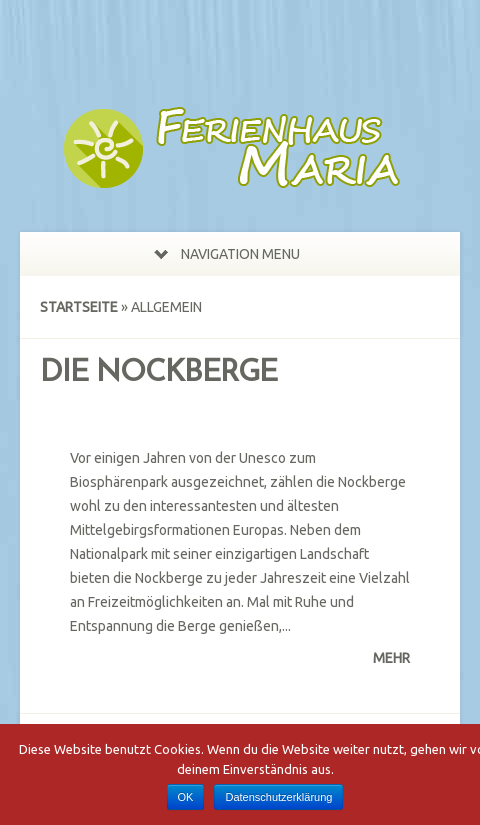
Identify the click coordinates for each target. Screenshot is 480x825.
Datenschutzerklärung (278, 797)
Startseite (79, 307)
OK (186, 797)
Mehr (391, 658)
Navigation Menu (227, 254)
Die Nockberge (158, 373)
